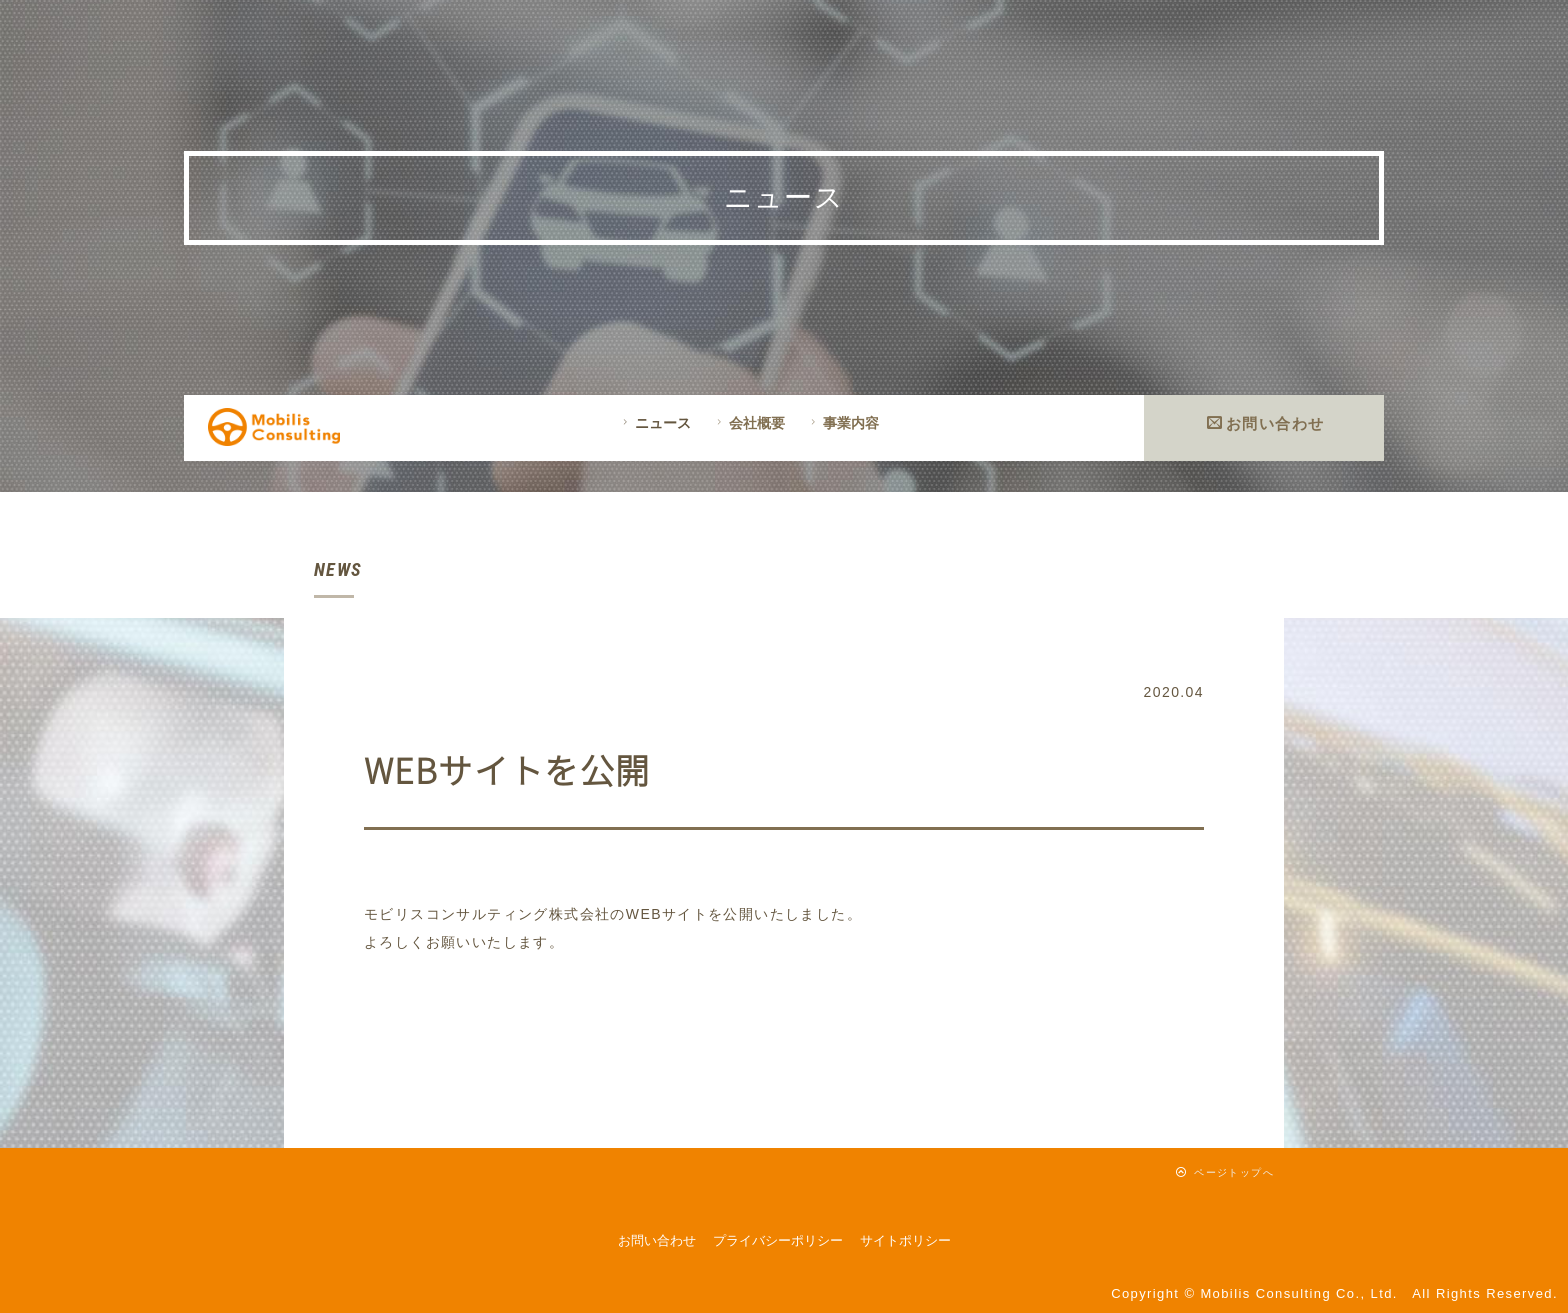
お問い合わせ (1266, 423)
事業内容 (842, 423)
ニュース (654, 423)
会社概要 (748, 423)
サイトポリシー (905, 1240)
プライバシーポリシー (778, 1240)
